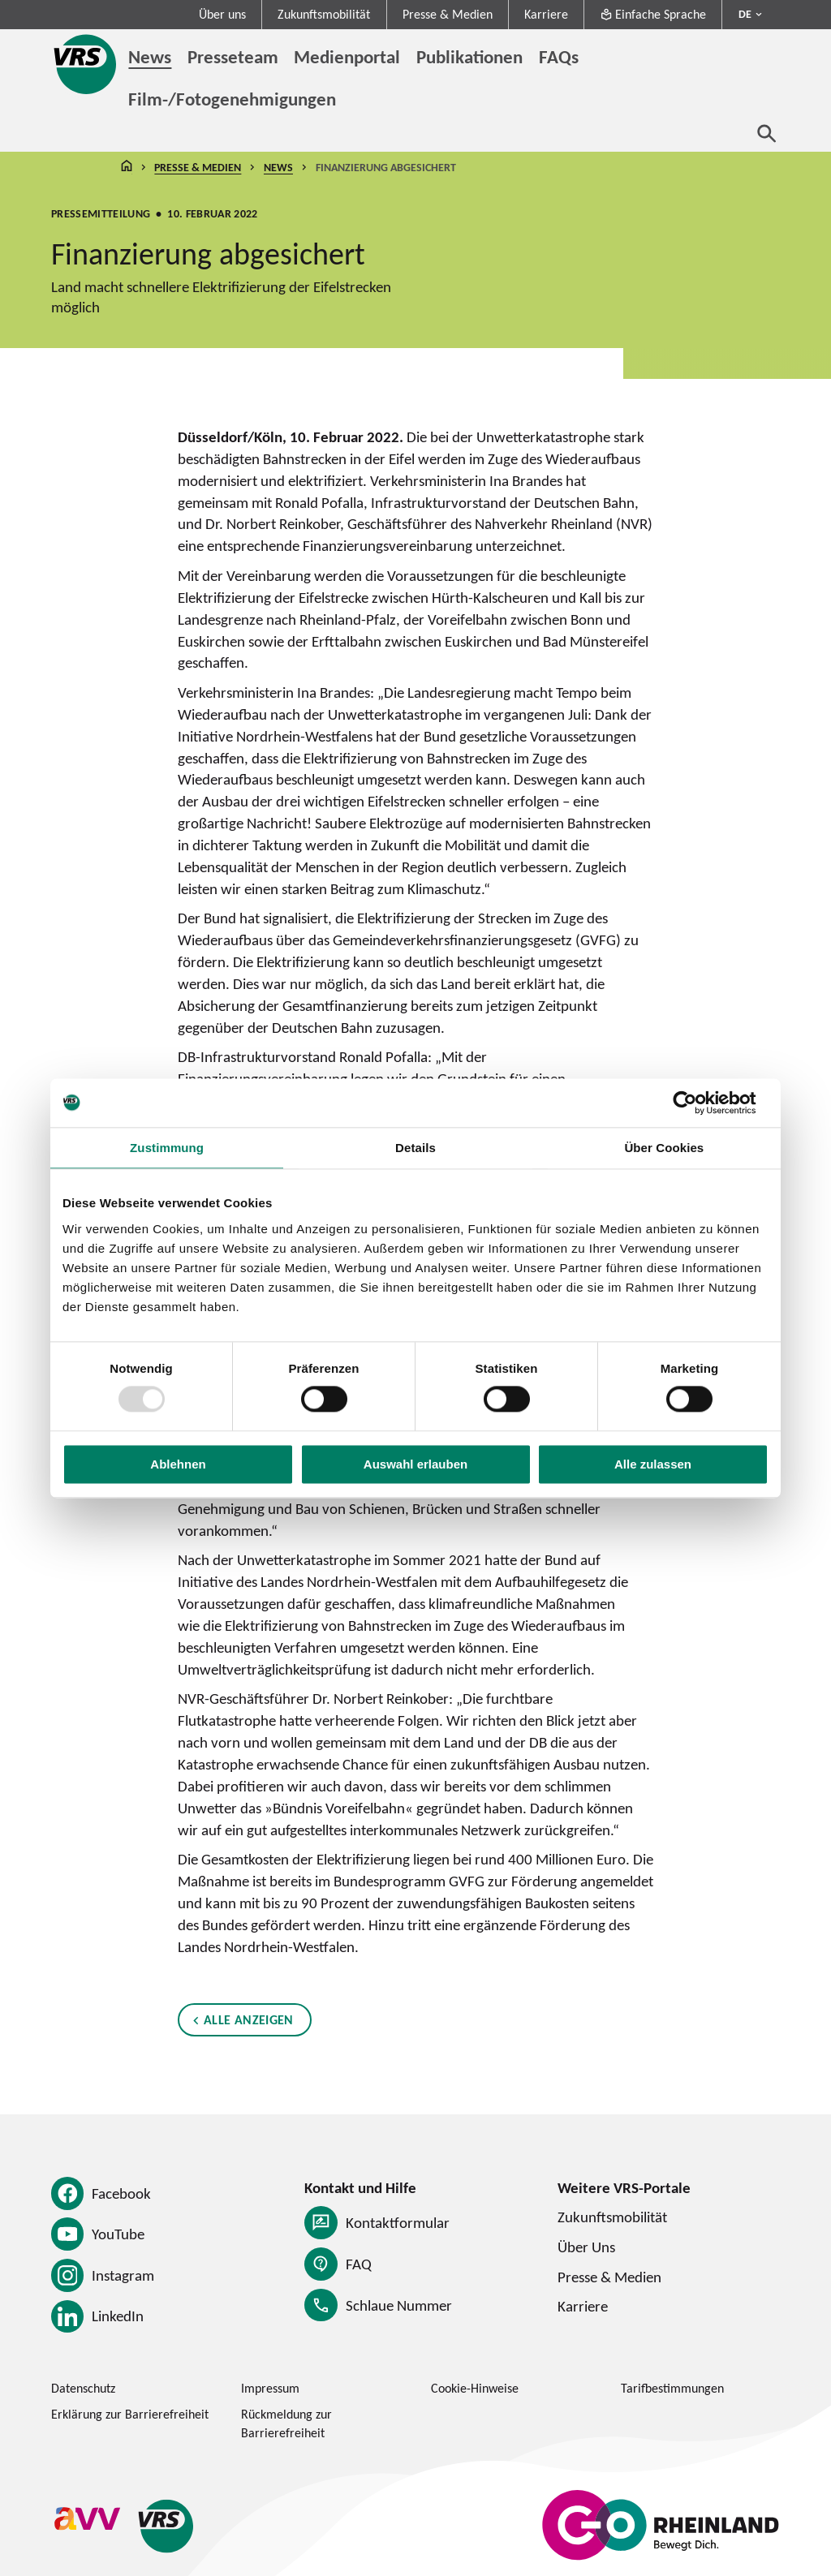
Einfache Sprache (653, 14)
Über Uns (586, 2246)
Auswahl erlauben (415, 1464)
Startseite (126, 167)
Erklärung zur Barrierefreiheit (130, 2414)
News (278, 167)
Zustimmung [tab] (167, 1148)
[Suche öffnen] (767, 133)
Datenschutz (83, 2388)
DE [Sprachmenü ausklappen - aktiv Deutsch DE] (744, 13)
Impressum (270, 2388)
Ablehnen (177, 1464)
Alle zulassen (652, 1464)
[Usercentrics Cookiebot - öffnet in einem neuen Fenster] (697, 1102)
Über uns (222, 14)
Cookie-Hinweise (475, 2388)
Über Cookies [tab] (664, 1148)
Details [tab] (415, 1148)
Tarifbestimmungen (672, 2388)
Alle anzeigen (249, 2020)
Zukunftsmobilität (324, 14)
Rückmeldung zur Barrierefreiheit (286, 2423)
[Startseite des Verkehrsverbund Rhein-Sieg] (86, 64)
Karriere (546, 14)
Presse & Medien (448, 14)
